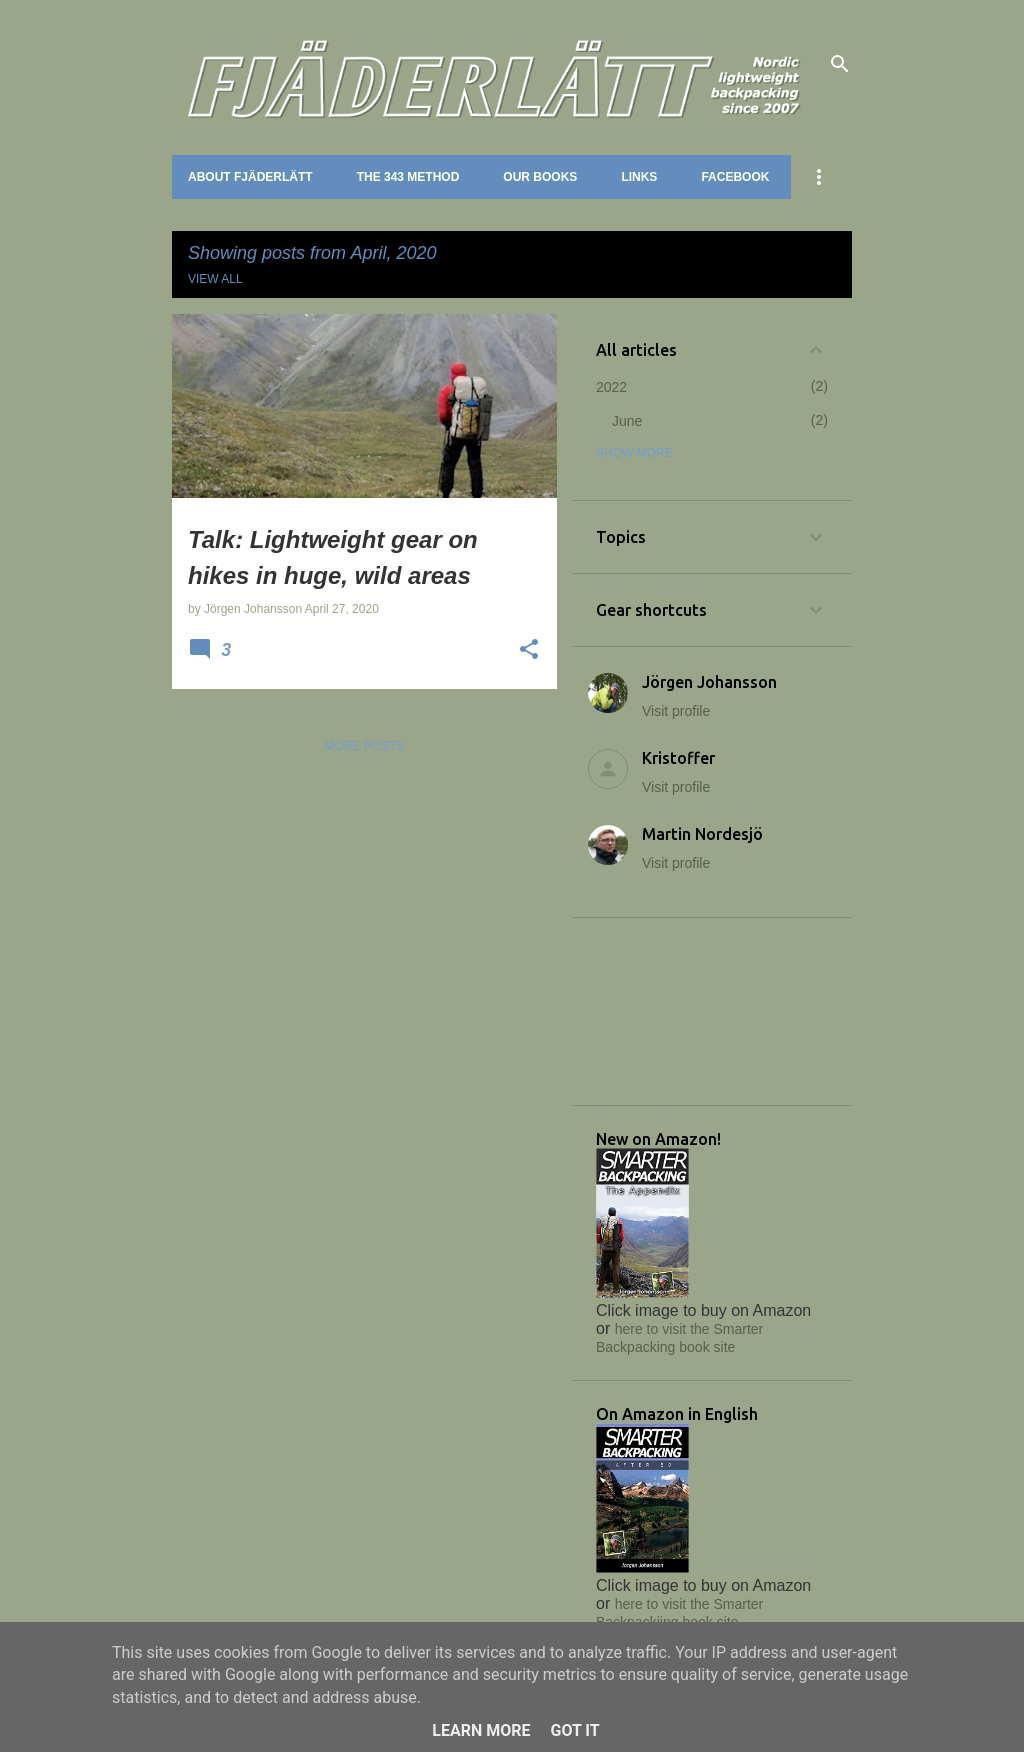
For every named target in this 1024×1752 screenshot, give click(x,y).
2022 (611, 387)
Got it (574, 1730)
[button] (529, 651)
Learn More (481, 1730)
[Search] (840, 64)
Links (639, 177)
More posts (364, 746)
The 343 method (408, 177)
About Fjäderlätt (250, 177)
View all (215, 279)
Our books (540, 177)
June (627, 421)
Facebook (735, 177)
